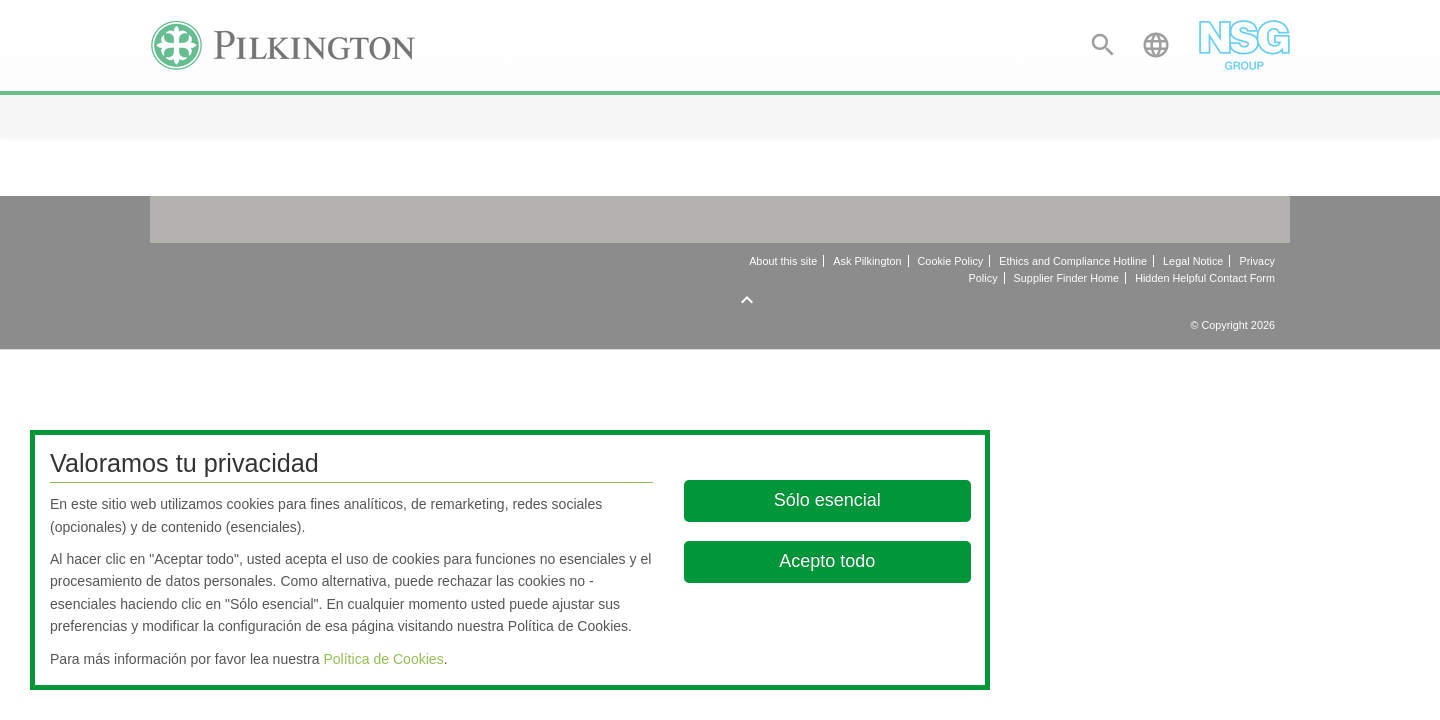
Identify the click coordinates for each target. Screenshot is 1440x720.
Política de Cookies (383, 659)
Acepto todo (828, 561)
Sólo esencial (827, 500)
